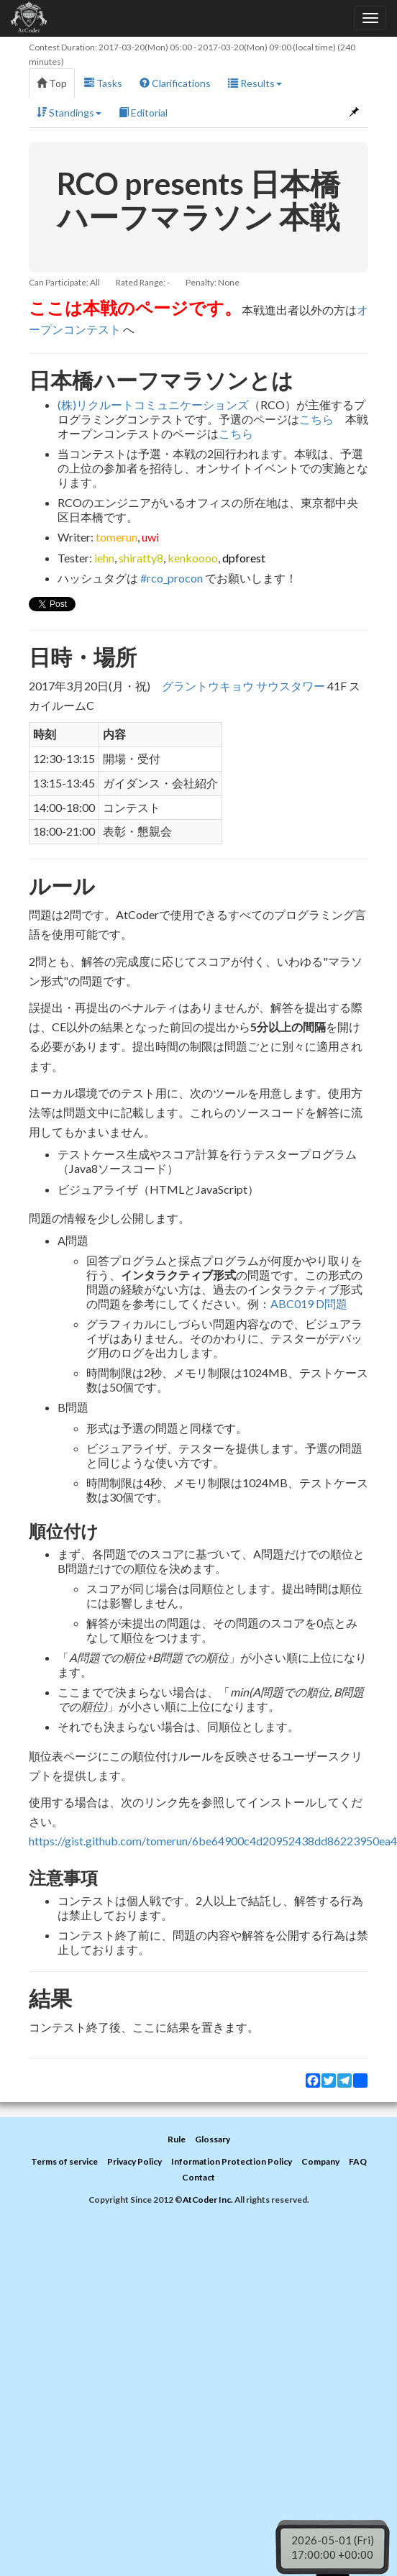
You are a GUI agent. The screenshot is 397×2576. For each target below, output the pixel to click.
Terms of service (64, 2161)
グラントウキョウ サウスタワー (243, 686)
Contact (198, 2177)
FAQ (358, 2161)
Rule (177, 2139)
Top (52, 83)
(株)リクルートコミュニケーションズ (153, 404)
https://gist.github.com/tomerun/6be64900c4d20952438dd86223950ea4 (213, 1840)
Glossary (212, 2139)
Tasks (103, 83)
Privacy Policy (134, 2161)
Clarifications (175, 83)
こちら (316, 419)
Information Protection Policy (231, 2161)
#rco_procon (171, 578)
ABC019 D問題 (308, 1303)
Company (320, 2161)
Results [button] (255, 83)
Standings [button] (69, 112)
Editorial (143, 112)
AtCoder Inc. (208, 2199)
